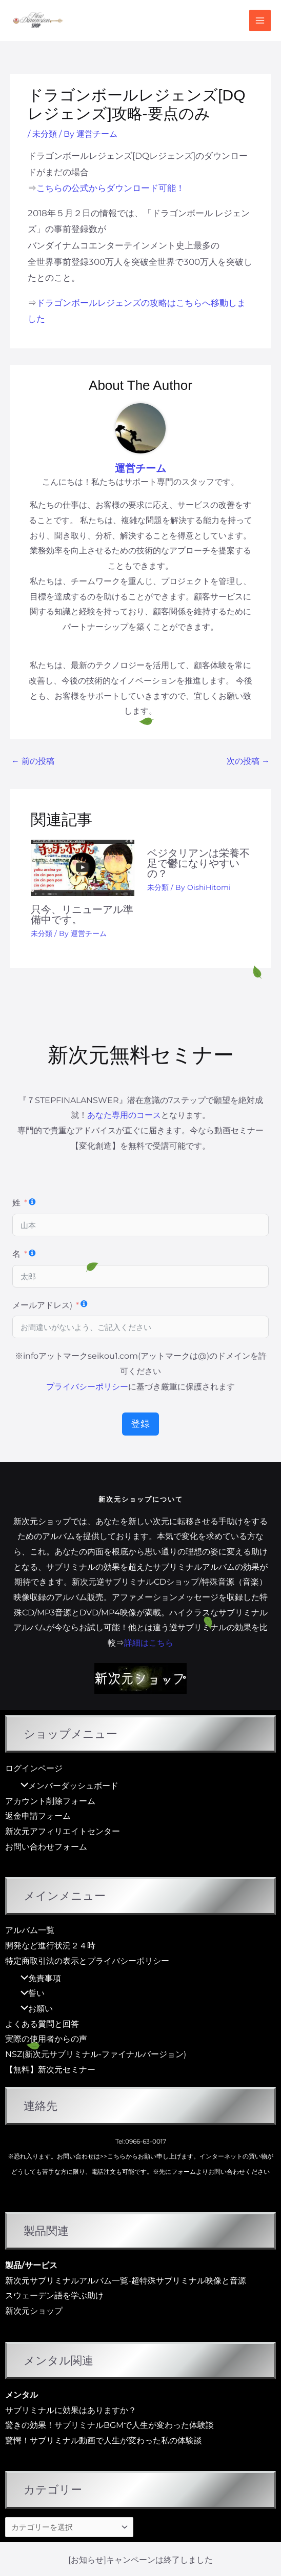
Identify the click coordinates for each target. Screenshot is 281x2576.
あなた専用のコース (124, 1115)
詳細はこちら (148, 1643)
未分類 (44, 134)
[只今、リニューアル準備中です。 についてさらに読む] (82, 867)
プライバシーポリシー (87, 1386)
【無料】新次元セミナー (50, 2069)
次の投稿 (248, 761)
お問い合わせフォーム (46, 1847)
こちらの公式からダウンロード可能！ (110, 188)
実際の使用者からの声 (46, 2039)
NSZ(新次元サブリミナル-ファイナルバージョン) (95, 2054)
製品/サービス (31, 2265)
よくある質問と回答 (42, 2024)
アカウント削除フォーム (50, 1801)
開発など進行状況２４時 (50, 1945)
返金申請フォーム (38, 1816)
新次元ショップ (34, 2311)
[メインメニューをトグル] (260, 20)
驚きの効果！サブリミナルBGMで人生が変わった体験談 (109, 2425)
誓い (30, 1993)
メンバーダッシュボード (66, 1786)
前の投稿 (32, 761)
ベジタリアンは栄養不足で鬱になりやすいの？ (198, 863)
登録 (140, 1423)
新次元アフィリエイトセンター (62, 1831)
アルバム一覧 (29, 1930)
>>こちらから (119, 2156)
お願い (34, 2008)
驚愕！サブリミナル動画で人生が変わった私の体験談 (103, 2440)
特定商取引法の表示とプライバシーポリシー (87, 1961)
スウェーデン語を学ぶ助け (54, 2295)
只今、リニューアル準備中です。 (82, 914)
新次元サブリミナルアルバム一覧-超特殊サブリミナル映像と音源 (125, 2281)
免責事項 (38, 1978)
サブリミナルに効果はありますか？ (70, 2410)
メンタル (21, 2395)
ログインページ (34, 1768)
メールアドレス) (42, 1305)
